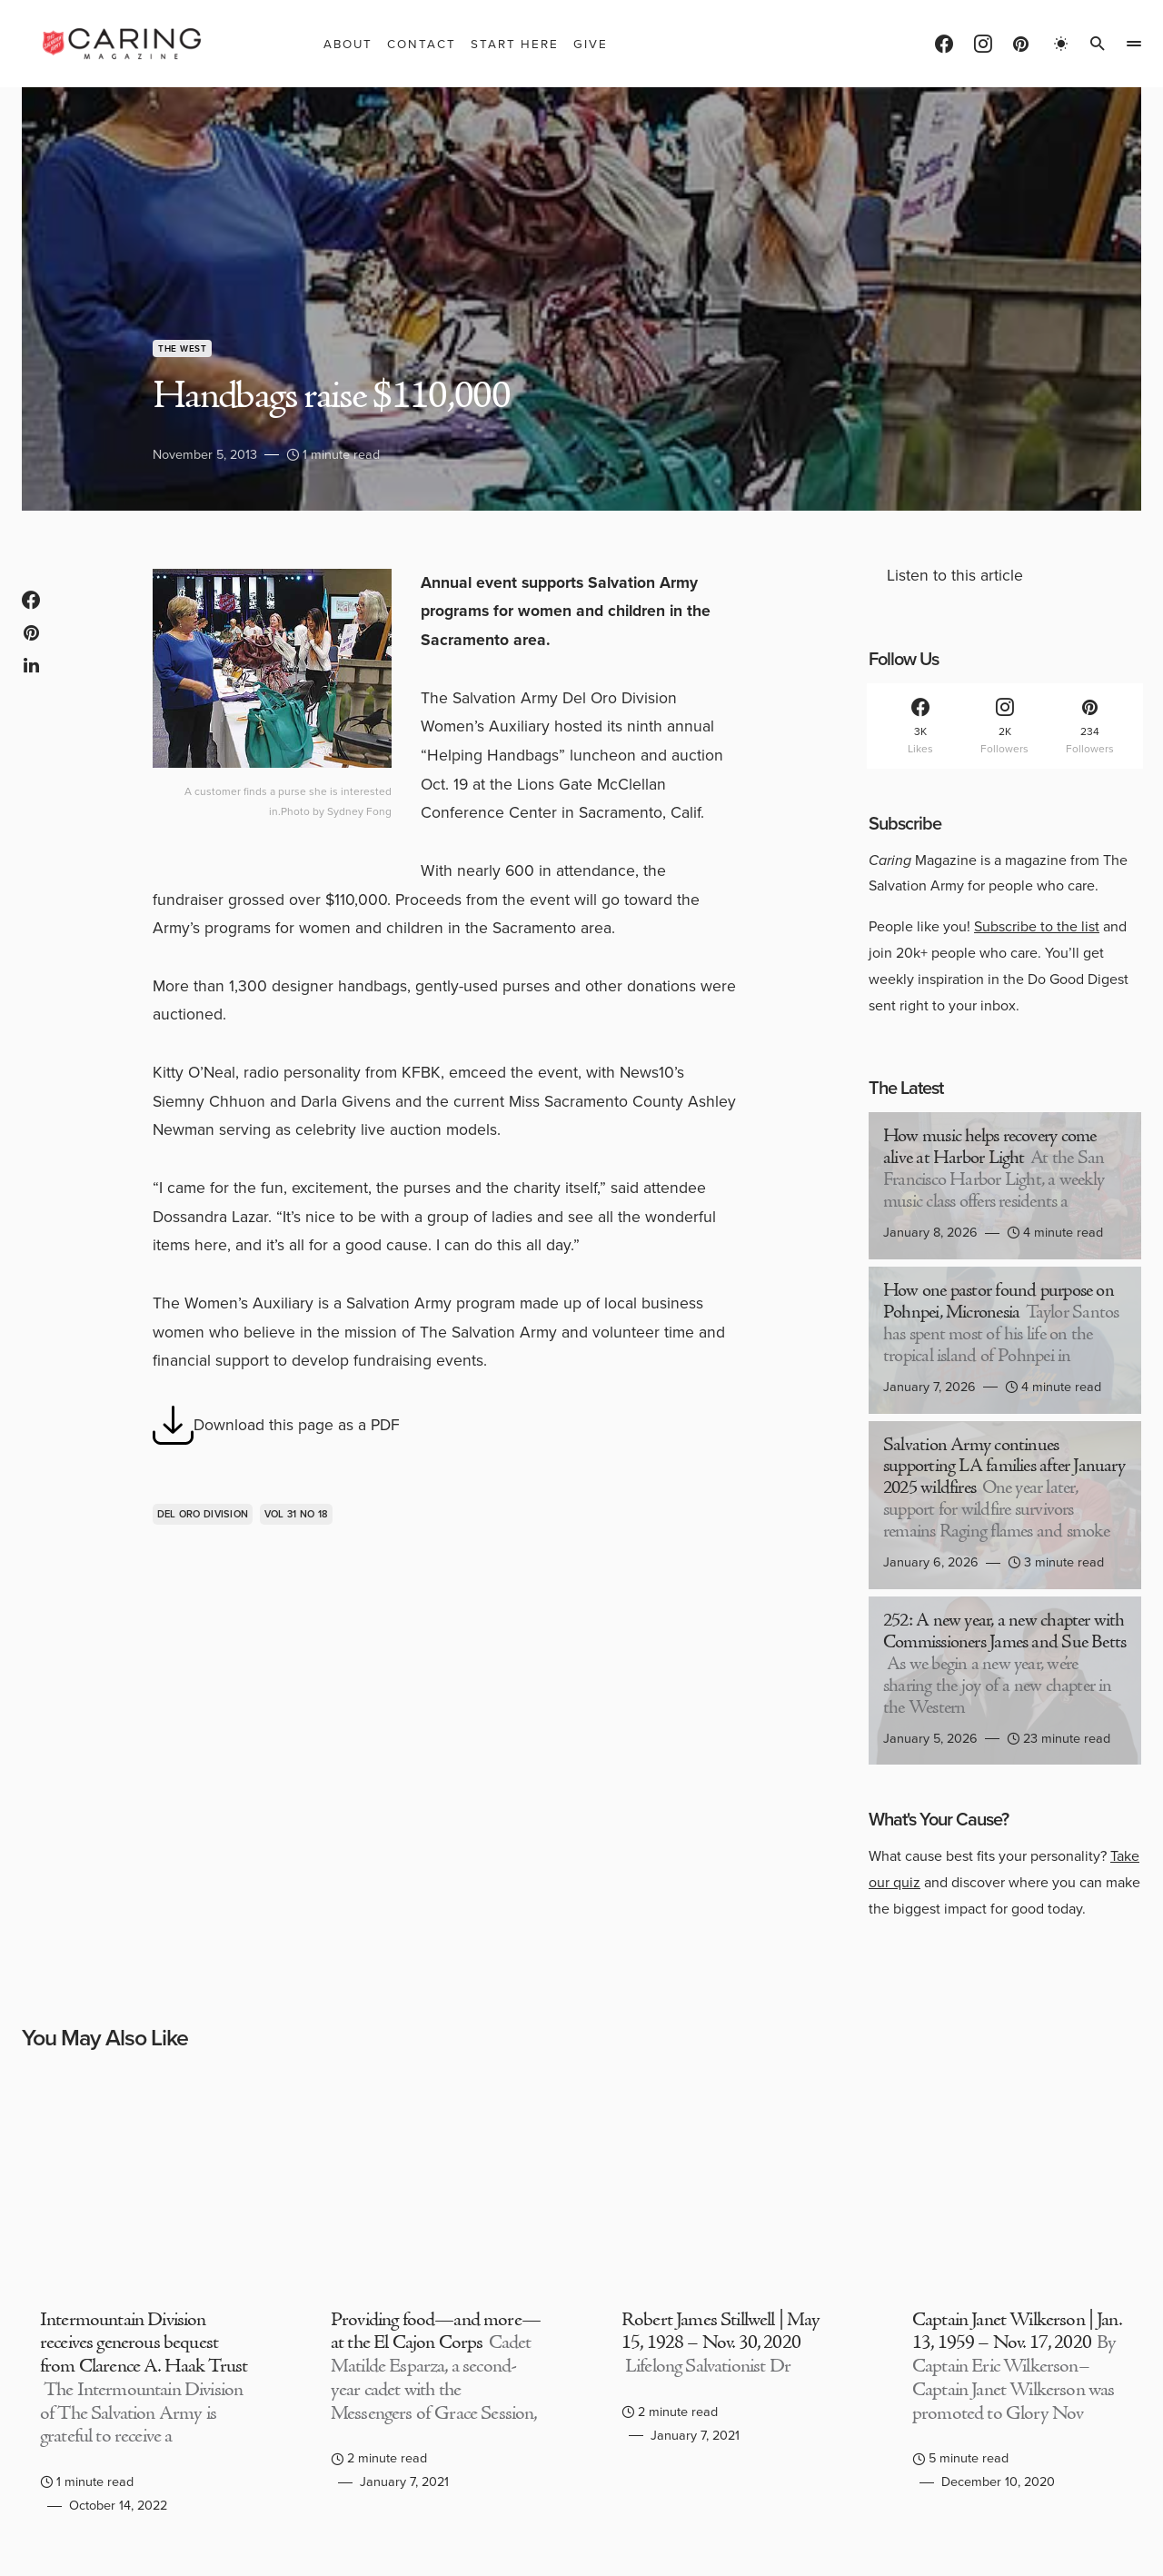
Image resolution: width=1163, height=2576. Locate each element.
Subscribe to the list (1036, 926)
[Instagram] (983, 44)
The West (182, 348)
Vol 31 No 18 (296, 1514)
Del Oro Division (202, 1514)
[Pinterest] (1021, 44)
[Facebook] (944, 44)
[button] (1061, 43)
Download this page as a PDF (276, 1425)
